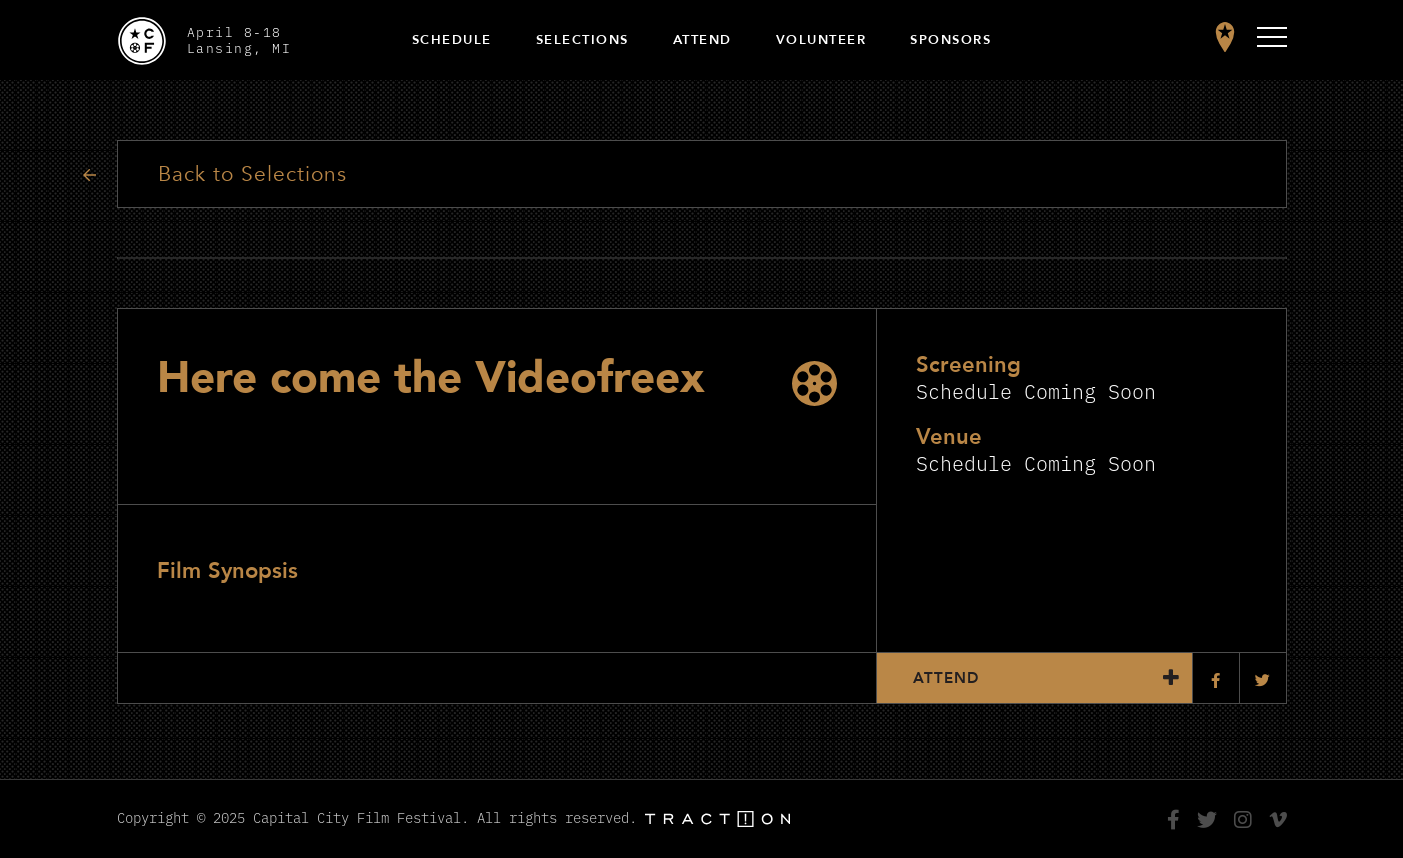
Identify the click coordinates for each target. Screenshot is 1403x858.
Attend (702, 40)
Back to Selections (252, 174)
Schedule (452, 40)
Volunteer (821, 40)
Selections (582, 40)
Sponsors (950, 40)
